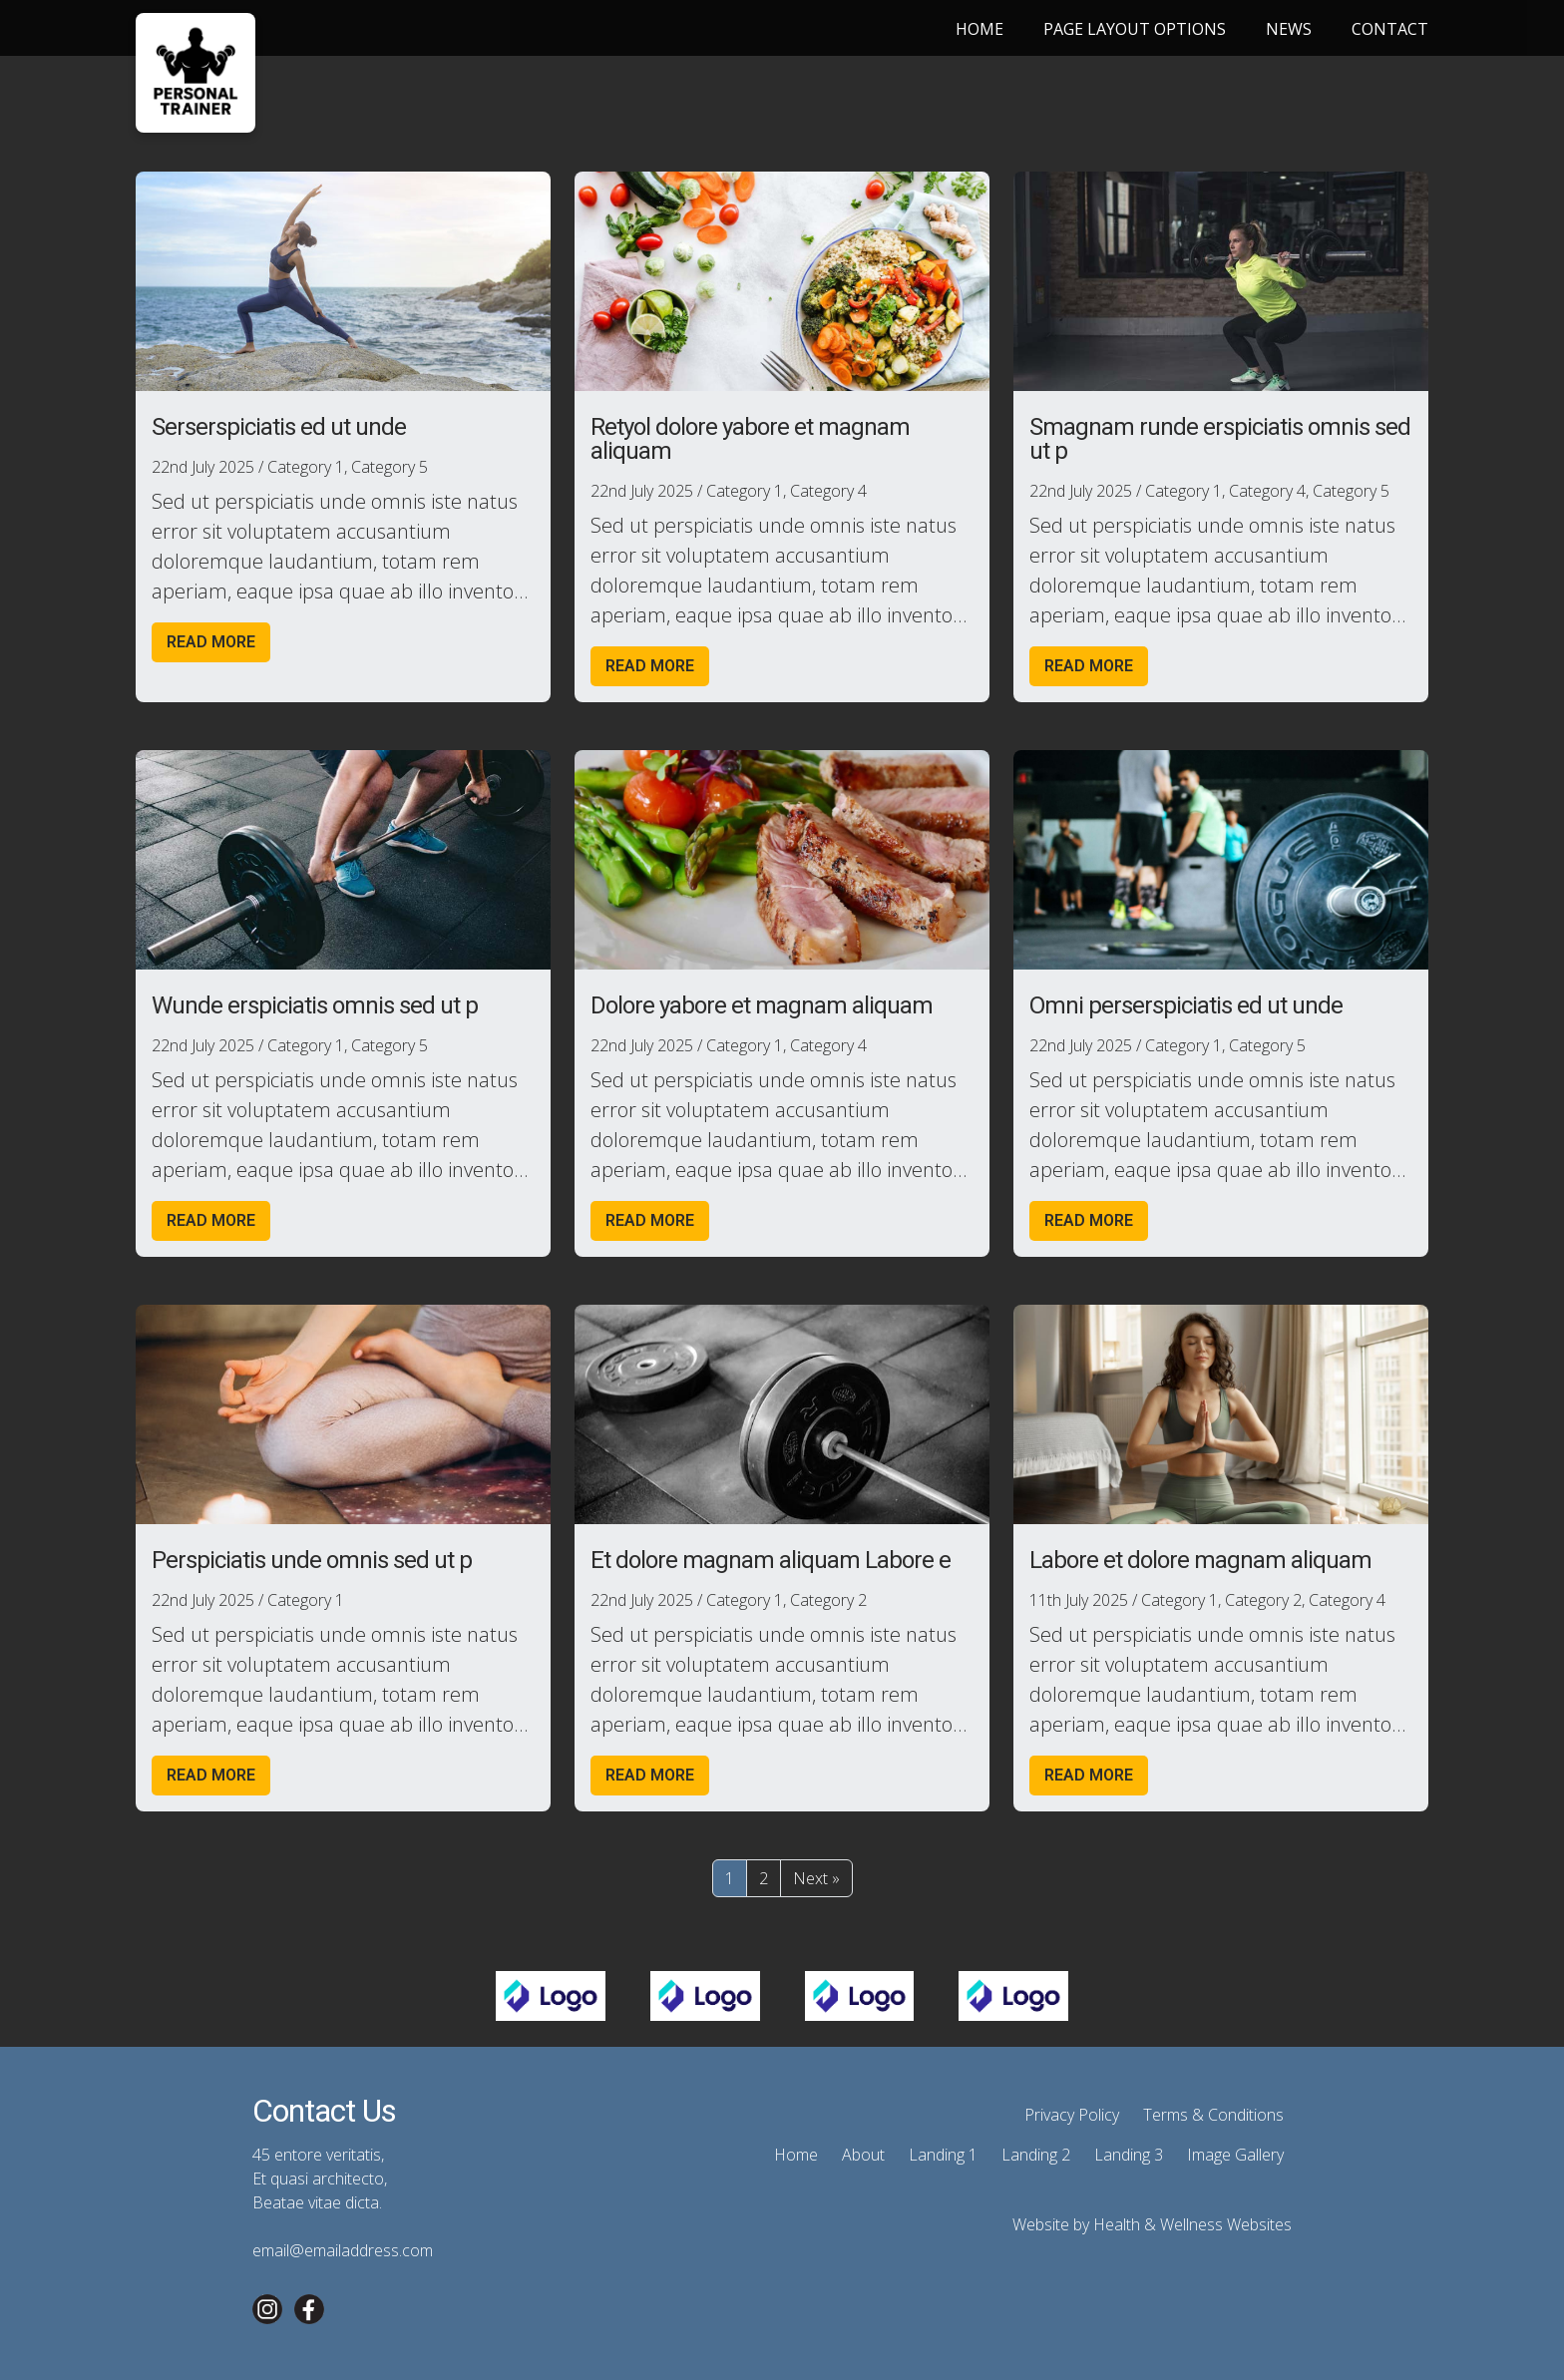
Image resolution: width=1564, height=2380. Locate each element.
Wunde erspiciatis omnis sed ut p (315, 1005)
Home (979, 29)
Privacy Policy (1071, 2115)
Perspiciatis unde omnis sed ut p (312, 1560)
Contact (1390, 29)
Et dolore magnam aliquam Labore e (770, 1560)
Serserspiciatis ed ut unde (279, 427)
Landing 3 (1128, 2155)
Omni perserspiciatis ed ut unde (1186, 1005)
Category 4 (828, 491)
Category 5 (389, 467)
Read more (211, 641)
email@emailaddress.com (342, 2250)
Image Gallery (1235, 2155)
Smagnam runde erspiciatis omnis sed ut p (1219, 439)
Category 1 (305, 467)
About (863, 2155)
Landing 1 (943, 2155)
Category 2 (828, 1600)
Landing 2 (1035, 2155)
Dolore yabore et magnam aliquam (761, 1005)
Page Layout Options (1134, 29)
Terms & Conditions (1213, 2115)
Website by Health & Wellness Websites (1152, 2224)
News (1289, 29)
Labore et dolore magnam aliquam (1200, 1560)
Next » (816, 1878)
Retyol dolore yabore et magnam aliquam (750, 439)
